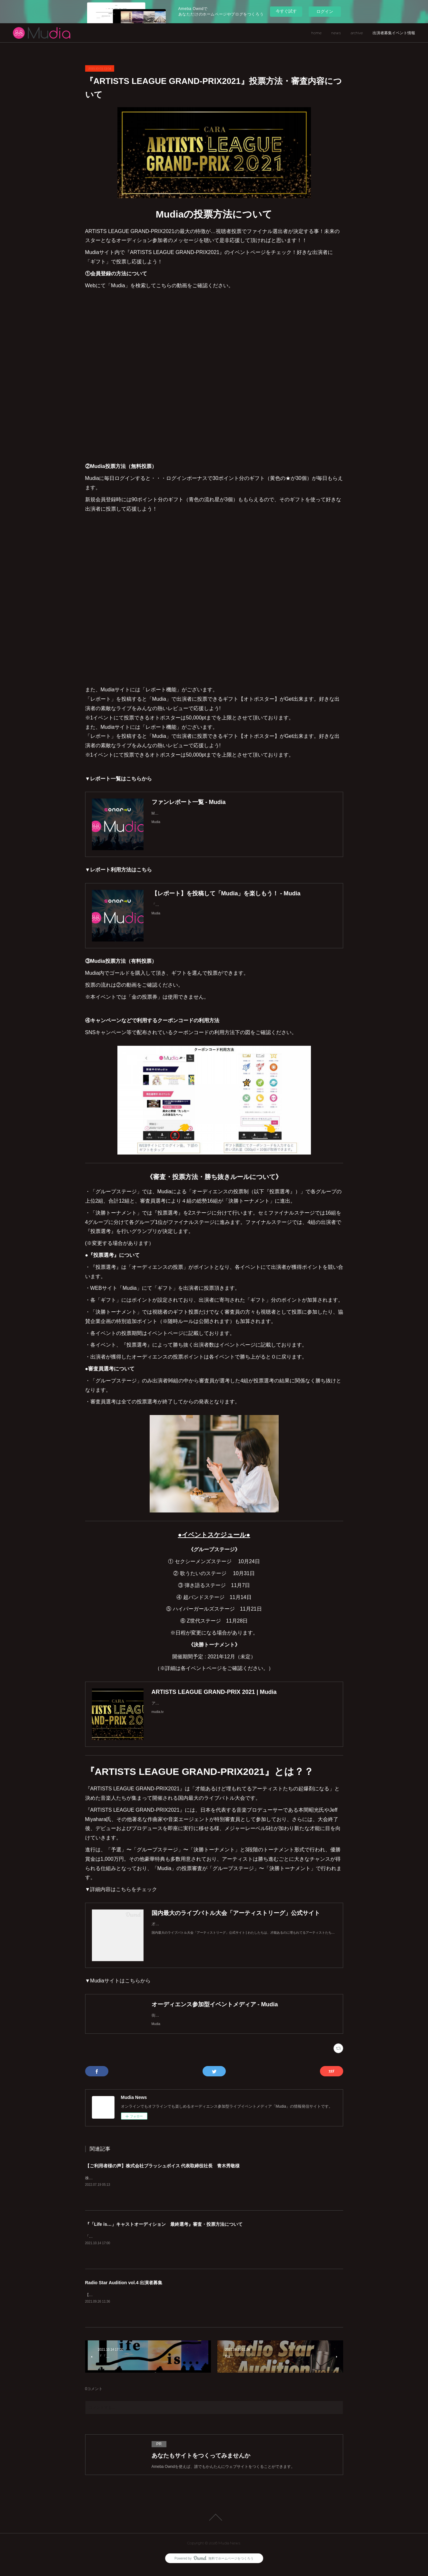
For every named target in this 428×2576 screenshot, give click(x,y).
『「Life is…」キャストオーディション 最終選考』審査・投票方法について (164, 2230)
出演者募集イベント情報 (394, 33)
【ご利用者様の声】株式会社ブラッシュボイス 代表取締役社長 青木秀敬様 (162, 2172)
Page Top (214, 2523)
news (336, 33)
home (316, 33)
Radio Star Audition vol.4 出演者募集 (124, 2289)
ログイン (324, 11)
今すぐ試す (286, 11)
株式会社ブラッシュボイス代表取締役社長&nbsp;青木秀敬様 (137, 2184)
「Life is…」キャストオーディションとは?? (123, 2243)
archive (357, 33)
